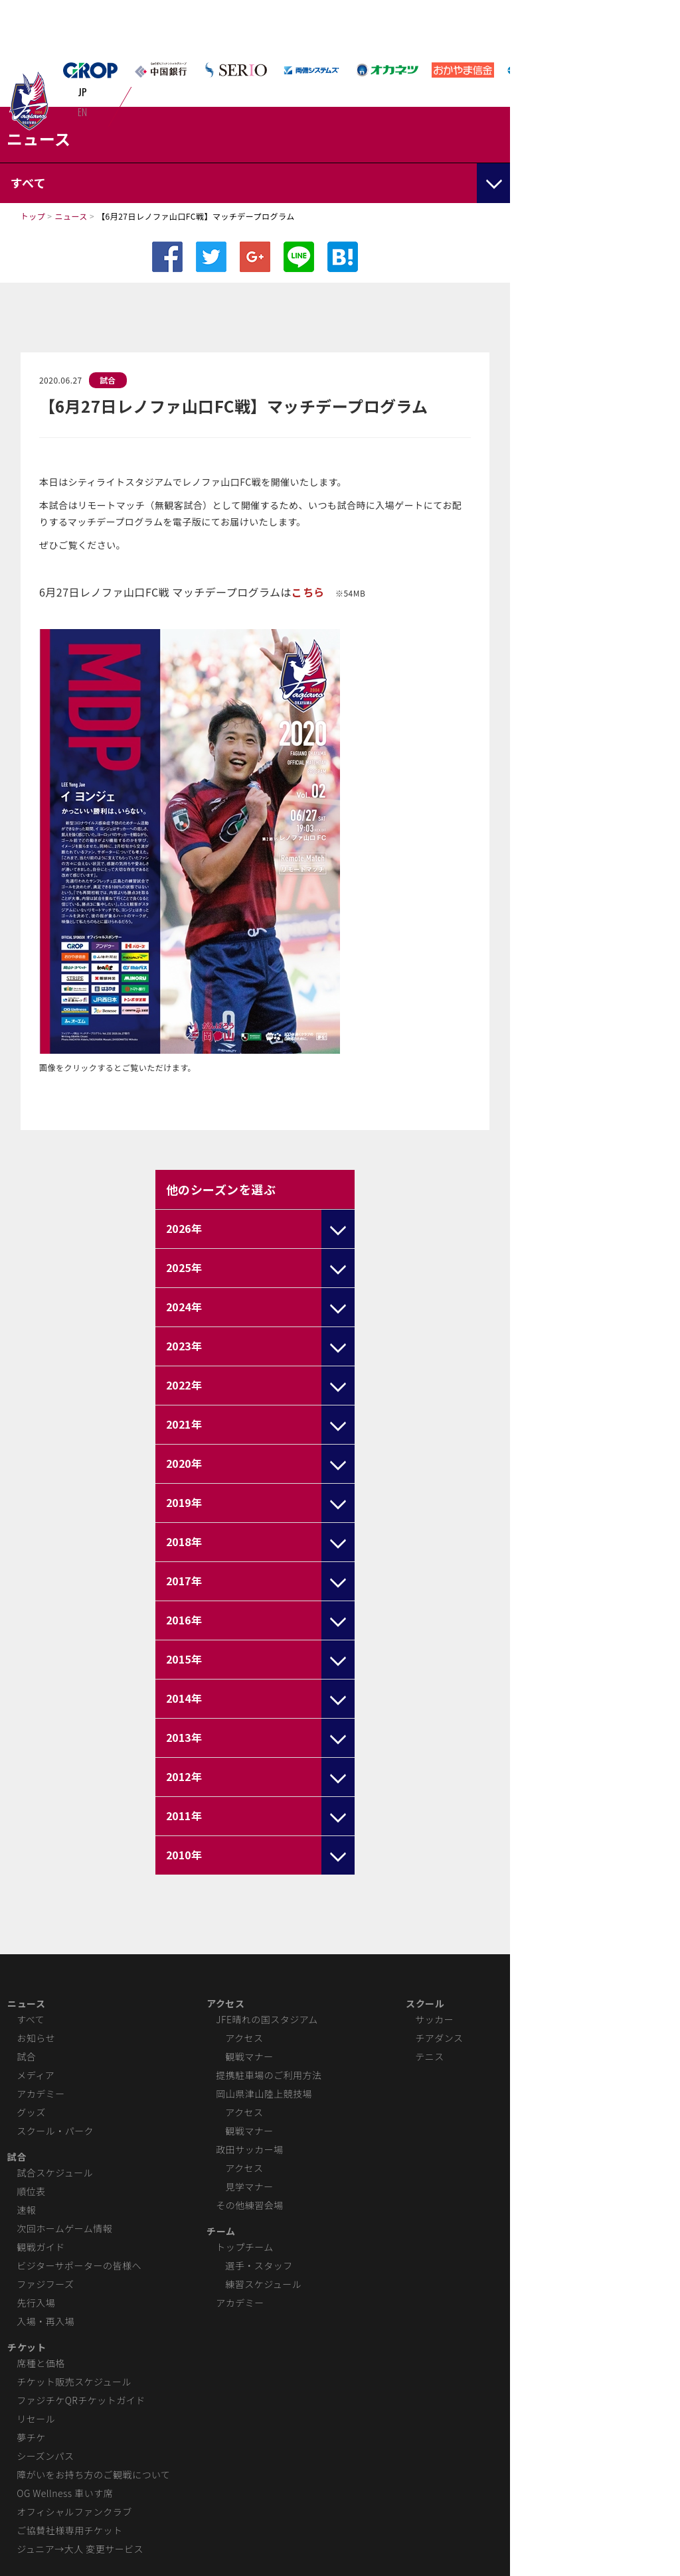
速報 (26, 2209)
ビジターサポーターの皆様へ (79, 2265)
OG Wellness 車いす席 (65, 2493)
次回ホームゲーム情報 (64, 2228)
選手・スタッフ (258, 2265)
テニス (429, 2056)
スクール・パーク (55, 2130)
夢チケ (31, 2437)
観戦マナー (249, 2056)
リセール (36, 2418)
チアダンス (439, 2037)
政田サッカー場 (249, 2149)
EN (83, 111)
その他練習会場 (249, 2205)
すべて (30, 2019)
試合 (108, 380)
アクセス (225, 2003)
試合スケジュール (55, 2172)
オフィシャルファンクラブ (74, 2511)
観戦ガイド (40, 2247)
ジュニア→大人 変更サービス (80, 2548)
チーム (221, 2231)
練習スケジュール (263, 2284)
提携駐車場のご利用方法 (268, 2075)
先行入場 (36, 2302)
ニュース (70, 216)
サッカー (434, 2019)
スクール (425, 2003)
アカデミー (40, 2093)
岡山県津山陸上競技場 (264, 2093)
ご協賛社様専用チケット (69, 2530)
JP (83, 91)
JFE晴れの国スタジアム (266, 2019)
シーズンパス (45, 2456)
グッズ (31, 2112)
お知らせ (36, 2037)
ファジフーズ (45, 2284)
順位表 (31, 2191)
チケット (26, 2347)
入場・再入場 (45, 2321)
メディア (35, 2075)
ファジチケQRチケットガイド (81, 2400)
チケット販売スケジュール (74, 2381)
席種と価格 (40, 2363)
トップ (33, 216)
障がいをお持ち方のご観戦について (93, 2474)
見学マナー (249, 2186)
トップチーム (244, 2247)
